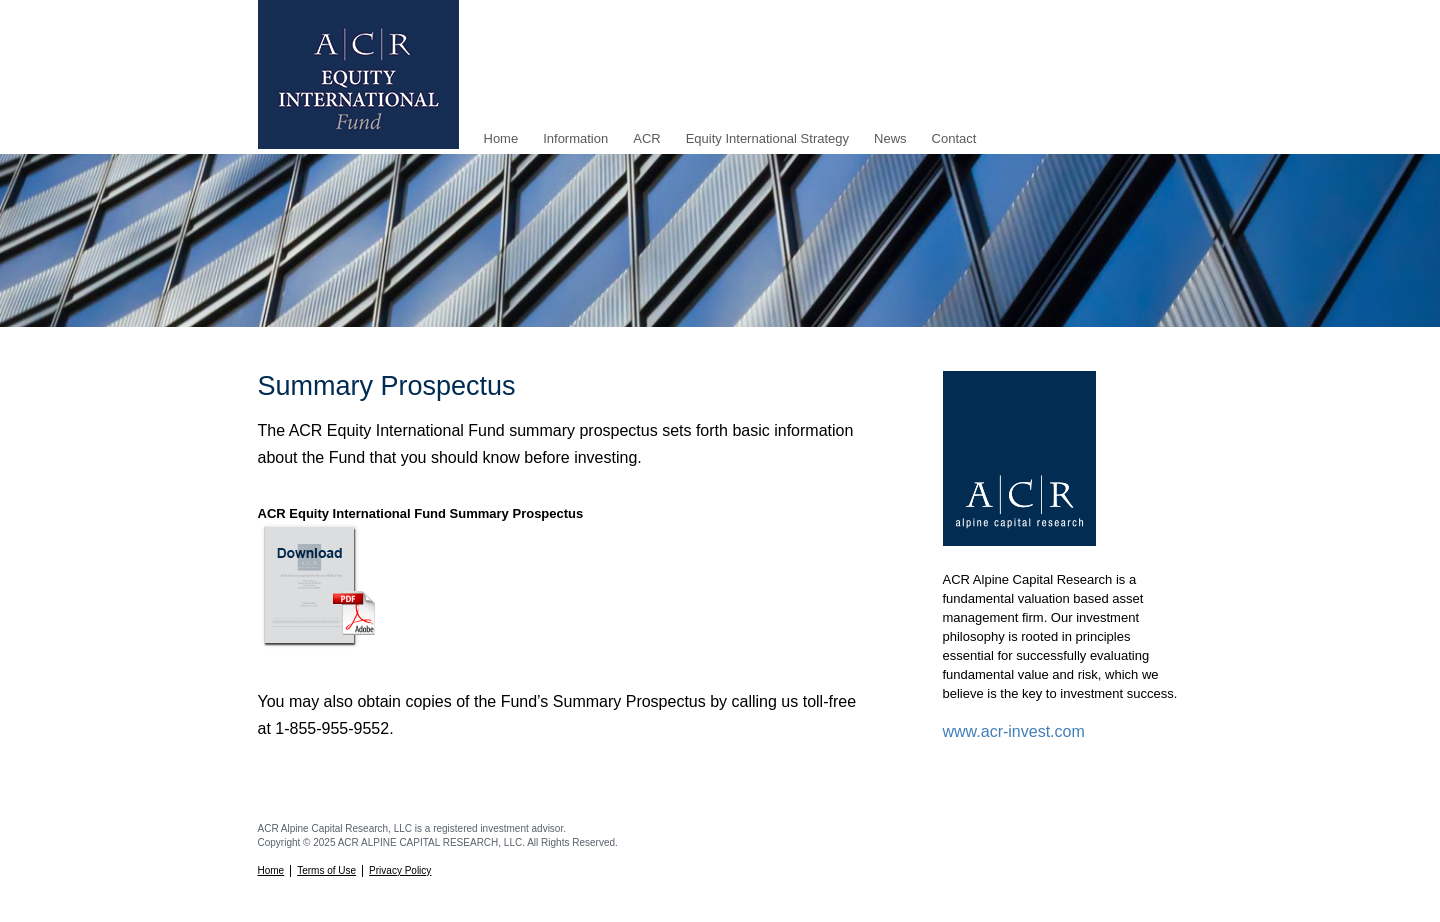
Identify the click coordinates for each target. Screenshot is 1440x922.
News (890, 138)
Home (501, 138)
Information (575, 138)
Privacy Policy (400, 870)
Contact (954, 138)
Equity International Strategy (767, 138)
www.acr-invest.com (1014, 731)
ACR (646, 138)
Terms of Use (326, 870)
